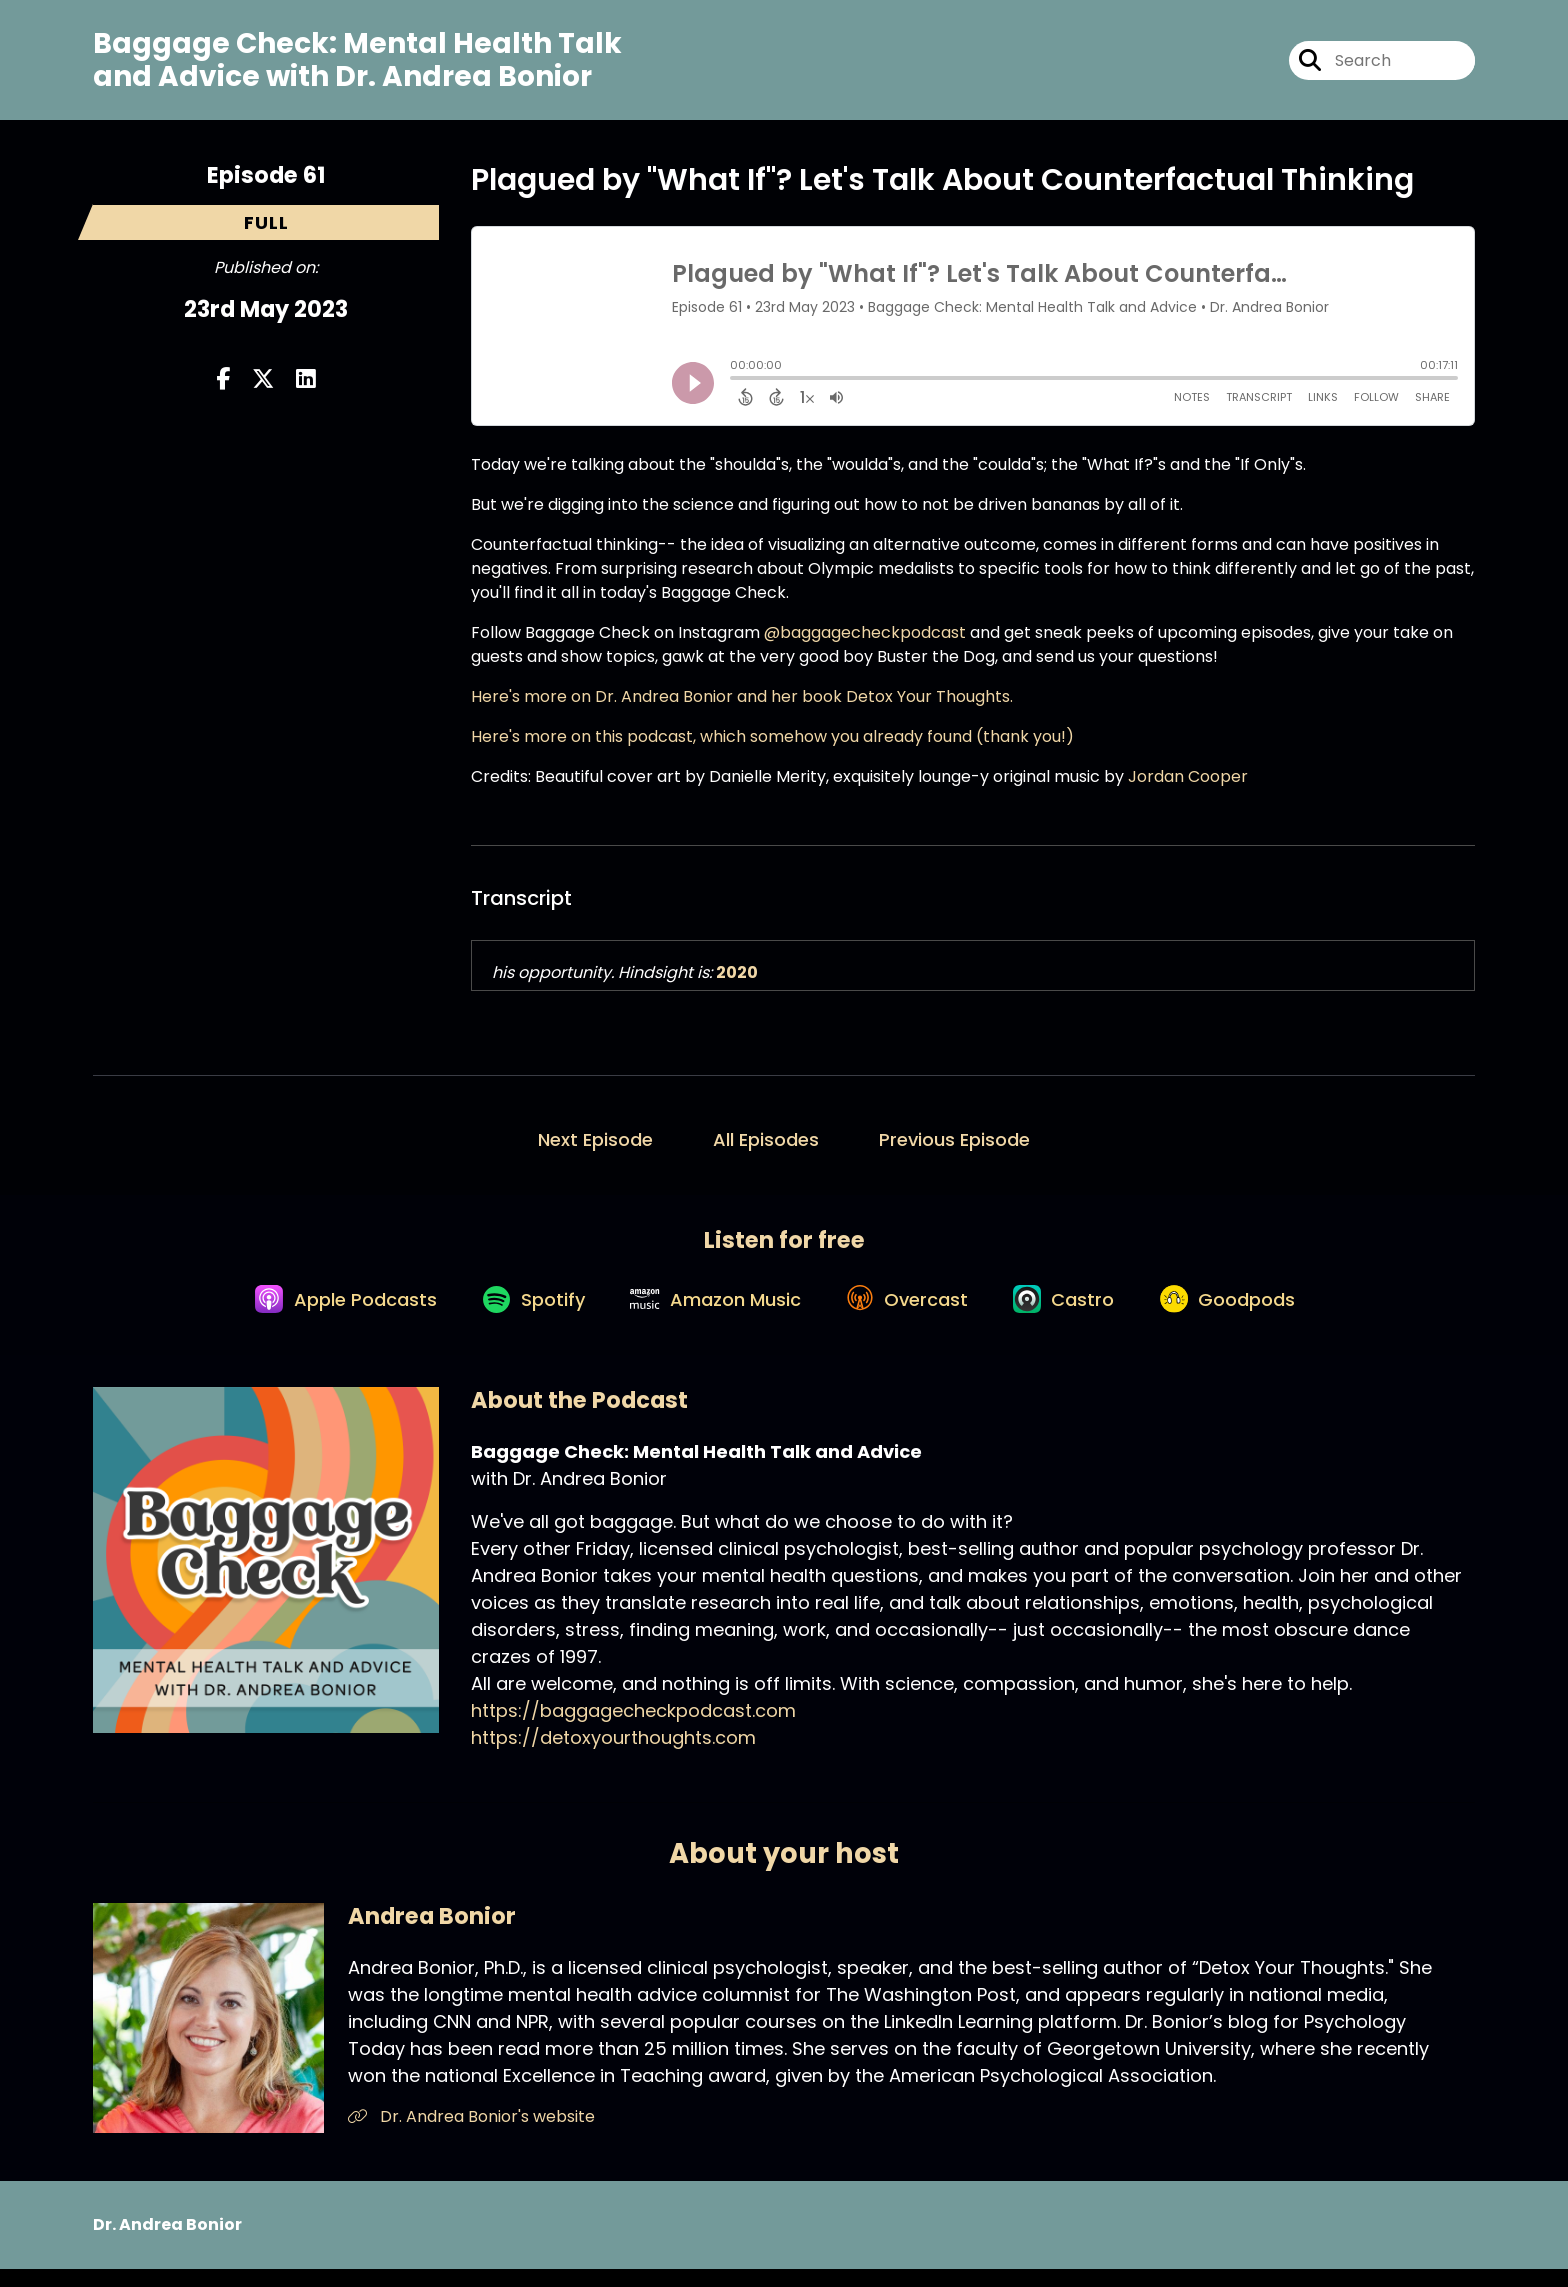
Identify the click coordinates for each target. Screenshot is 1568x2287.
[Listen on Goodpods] (1247, 1315)
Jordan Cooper (1188, 783)
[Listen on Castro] (1076, 1315)
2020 (737, 979)
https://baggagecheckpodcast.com (633, 1728)
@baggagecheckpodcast (865, 639)
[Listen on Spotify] (522, 1315)
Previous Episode (954, 1146)
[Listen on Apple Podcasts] (326, 1315)
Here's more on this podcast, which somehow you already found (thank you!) (772, 743)
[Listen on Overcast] (911, 1315)
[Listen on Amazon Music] (712, 1315)
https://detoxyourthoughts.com (613, 1755)
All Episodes (766, 1146)
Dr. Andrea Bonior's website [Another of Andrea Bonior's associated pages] (471, 2133)
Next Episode (595, 1146)
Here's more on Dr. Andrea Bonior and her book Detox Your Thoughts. (742, 703)
